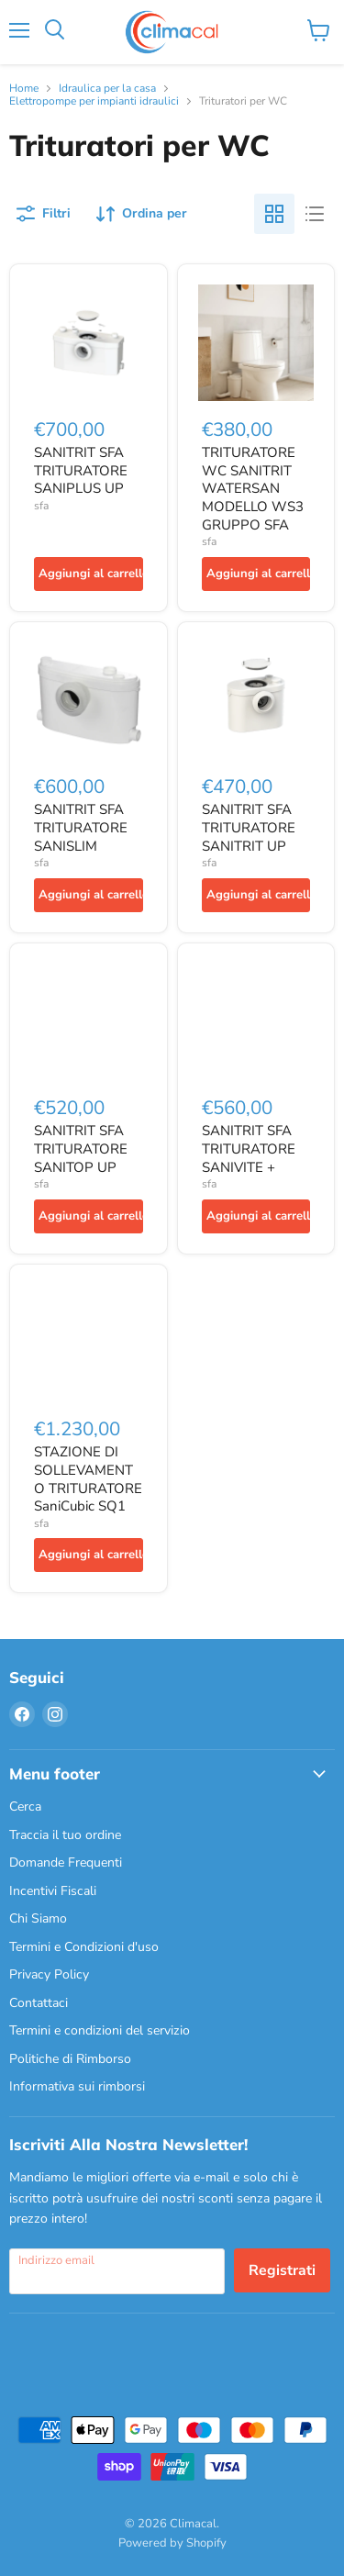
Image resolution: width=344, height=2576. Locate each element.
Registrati (282, 2270)
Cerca (25, 1806)
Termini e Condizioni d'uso (84, 1947)
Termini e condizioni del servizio (99, 2030)
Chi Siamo (38, 1918)
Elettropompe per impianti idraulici (94, 101)
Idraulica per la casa (107, 89)
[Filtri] (43, 214)
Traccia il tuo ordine (65, 1835)
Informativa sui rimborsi (77, 2086)
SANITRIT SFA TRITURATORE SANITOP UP (81, 1148)
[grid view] (274, 214)
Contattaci (38, 2003)
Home (24, 89)
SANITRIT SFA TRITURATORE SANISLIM (81, 827)
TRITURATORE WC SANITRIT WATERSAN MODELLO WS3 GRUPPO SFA (253, 488)
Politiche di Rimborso (70, 2059)
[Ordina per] (141, 214)
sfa (41, 505)
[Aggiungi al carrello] (88, 574)
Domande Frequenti (65, 1862)
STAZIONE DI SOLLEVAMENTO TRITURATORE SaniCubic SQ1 (88, 1479)
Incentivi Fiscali (52, 1891)
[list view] (314, 214)
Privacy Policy (49, 1974)
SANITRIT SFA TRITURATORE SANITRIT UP (248, 827)
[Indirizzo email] (117, 2271)
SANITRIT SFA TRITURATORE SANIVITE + (248, 1148)
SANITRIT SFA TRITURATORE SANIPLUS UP (81, 470)
